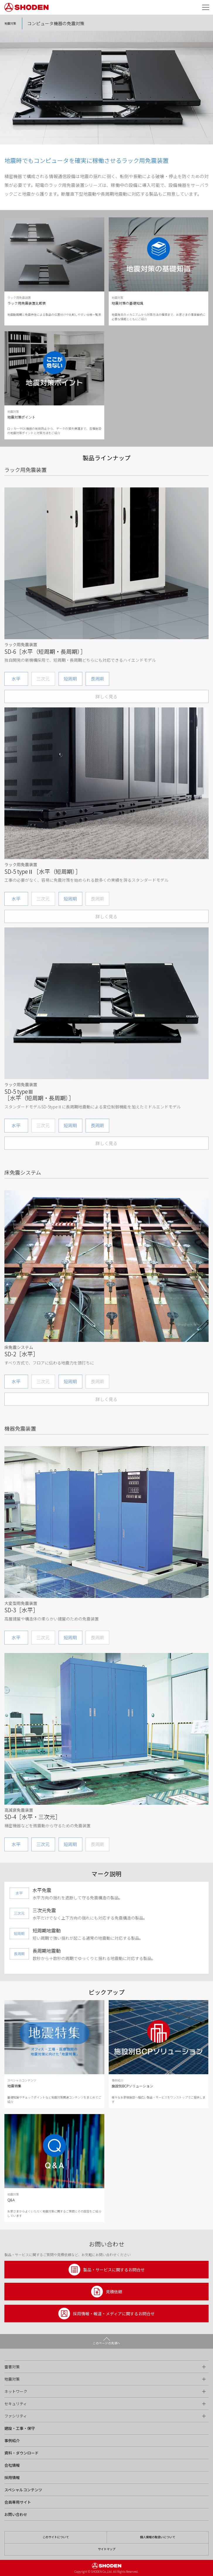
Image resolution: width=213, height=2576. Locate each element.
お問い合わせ (15, 2514)
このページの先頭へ (106, 2343)
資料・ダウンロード (21, 2453)
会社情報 (12, 2465)
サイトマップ (106, 2549)
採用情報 (12, 2477)
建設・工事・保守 (19, 2428)
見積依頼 (106, 2291)
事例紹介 (12, 2440)
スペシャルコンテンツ (23, 2490)
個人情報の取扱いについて (157, 2537)
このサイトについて (55, 2537)
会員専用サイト (17, 2502)
